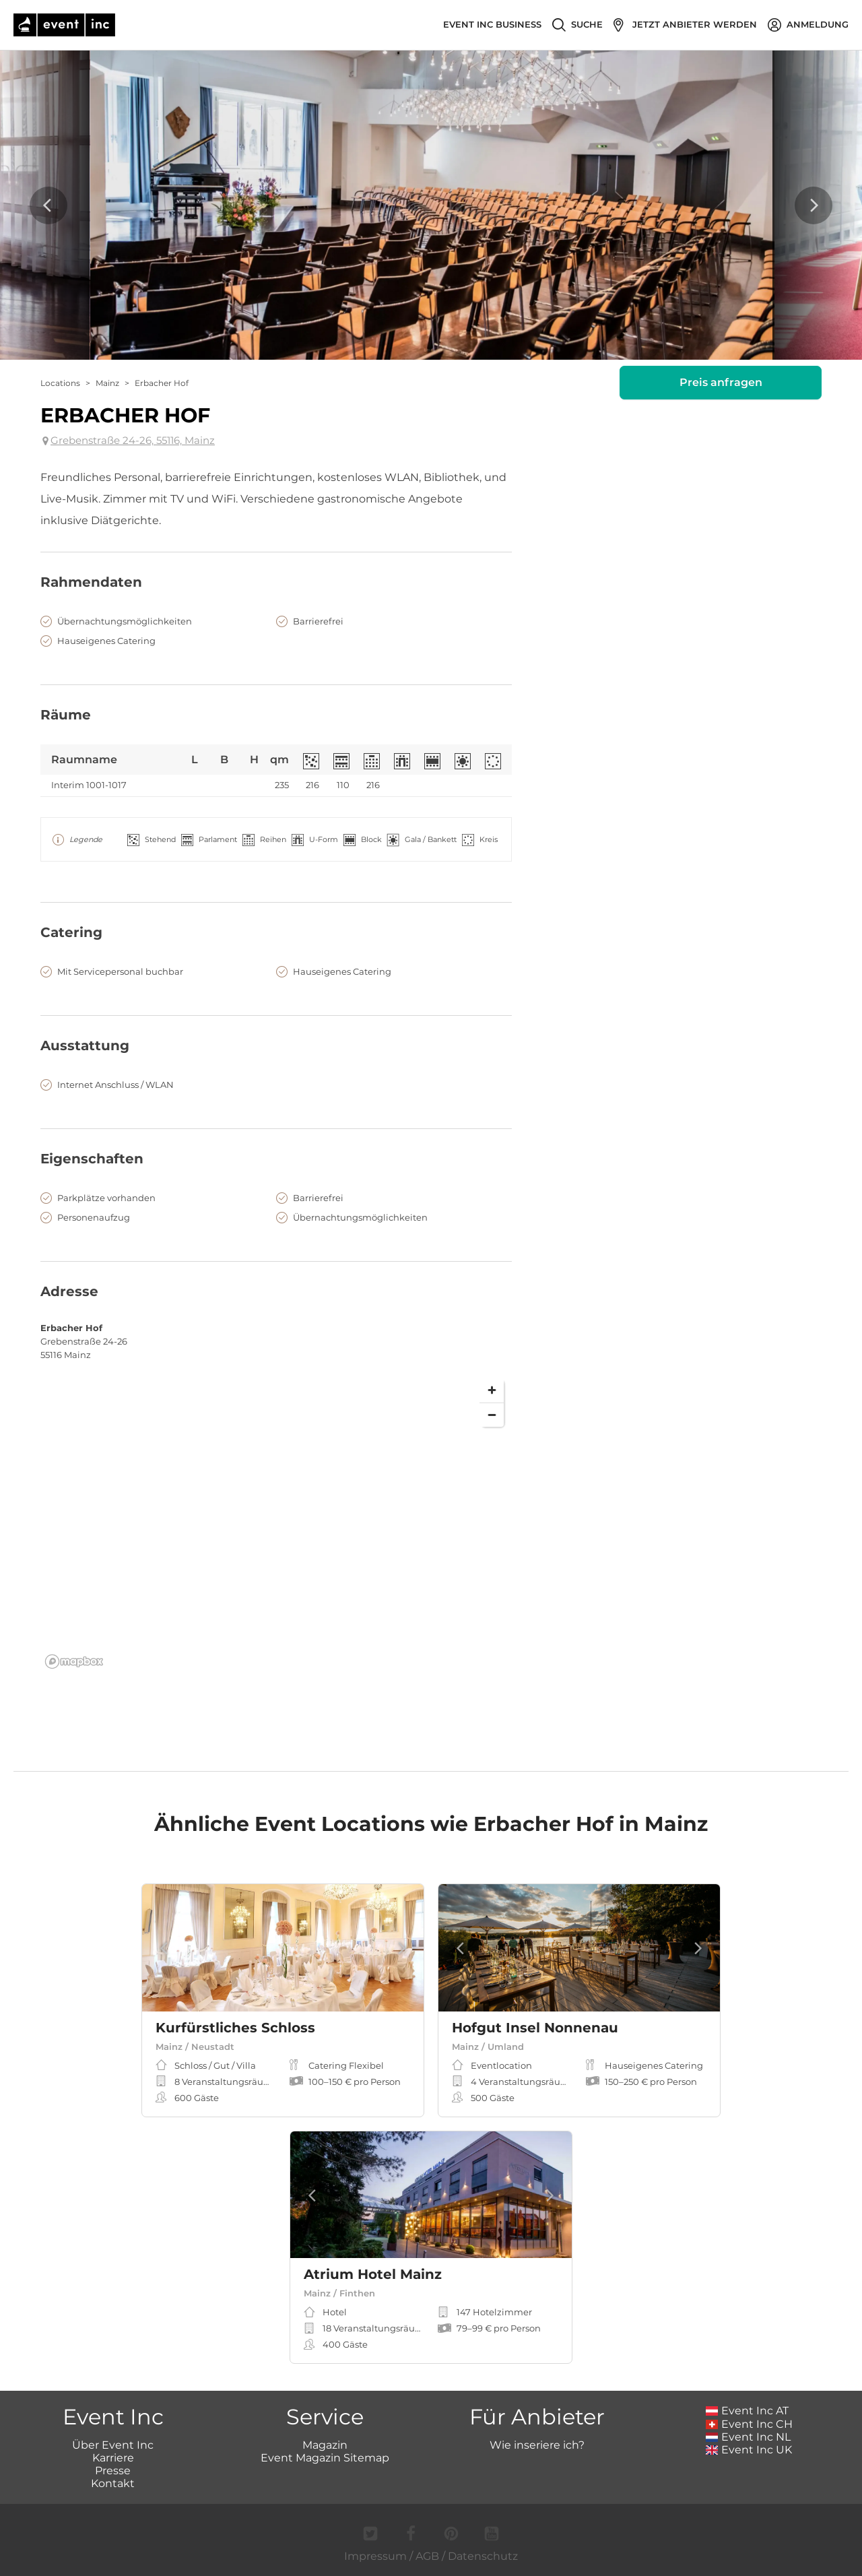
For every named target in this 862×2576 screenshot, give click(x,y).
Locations (60, 383)
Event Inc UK (749, 2449)
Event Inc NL (748, 2436)
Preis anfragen (720, 382)
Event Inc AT (747, 2410)
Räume (65, 715)
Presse (113, 2470)
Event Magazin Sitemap (325, 2457)
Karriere (113, 2457)
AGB (427, 2556)
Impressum (375, 2556)
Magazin (324, 2445)
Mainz (107, 383)
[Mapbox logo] (74, 1661)
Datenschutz (483, 2556)
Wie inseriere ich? (537, 2445)
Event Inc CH (749, 2424)
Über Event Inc (113, 2445)
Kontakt (113, 2483)
